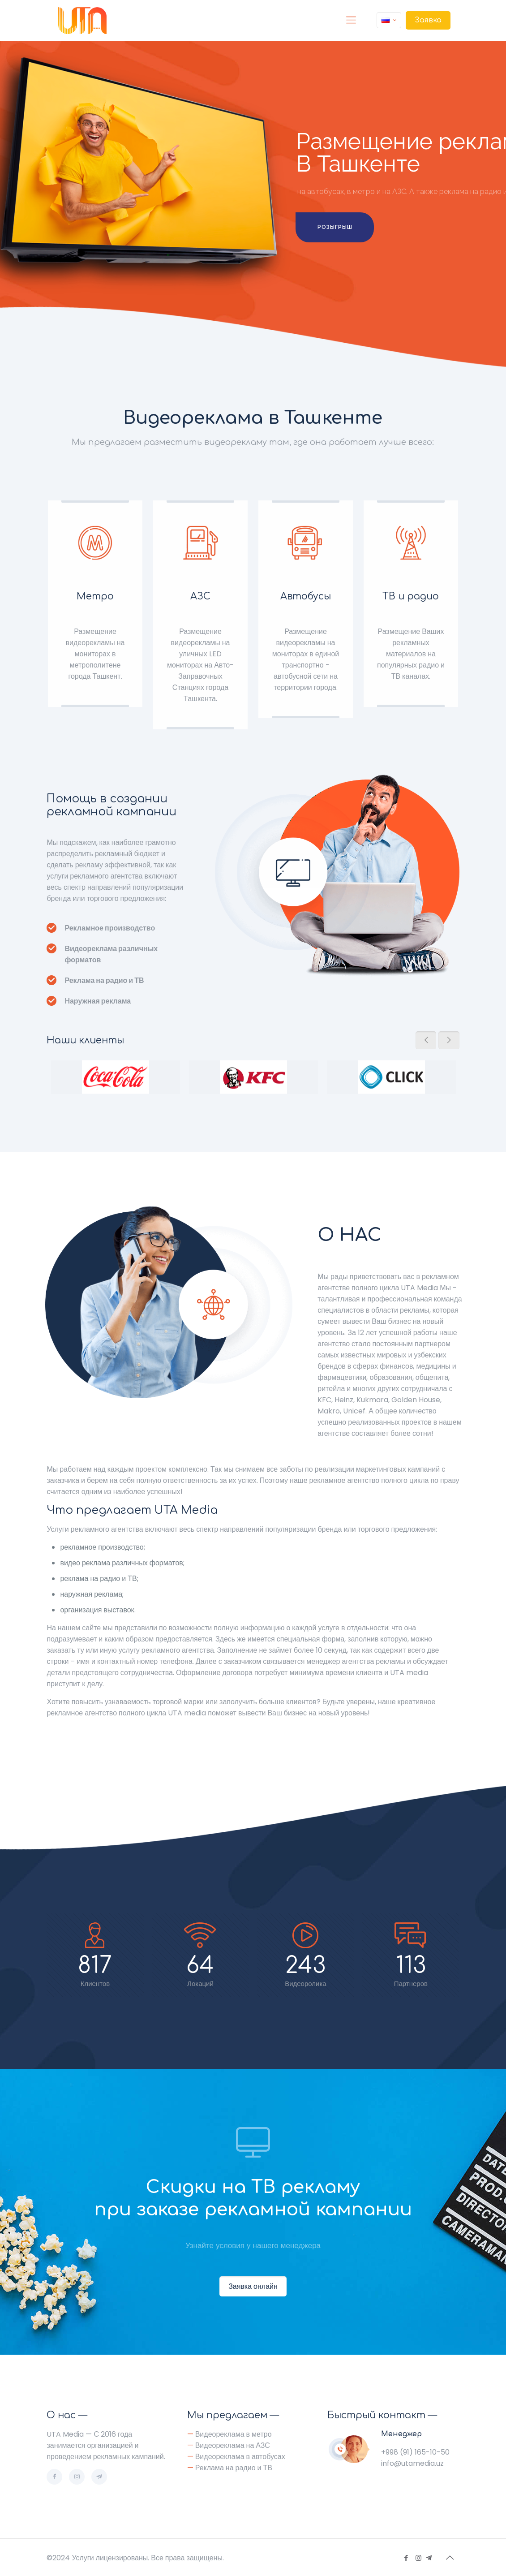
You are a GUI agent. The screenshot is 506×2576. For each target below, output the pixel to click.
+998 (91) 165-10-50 (415, 2452)
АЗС (200, 596)
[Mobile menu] (351, 20)
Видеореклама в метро (233, 2434)
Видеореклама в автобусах (240, 2456)
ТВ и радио (410, 596)
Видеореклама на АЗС (232, 2445)
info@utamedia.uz (412, 2463)
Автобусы (305, 596)
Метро (95, 596)
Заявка (428, 20)
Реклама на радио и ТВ (233, 2468)
